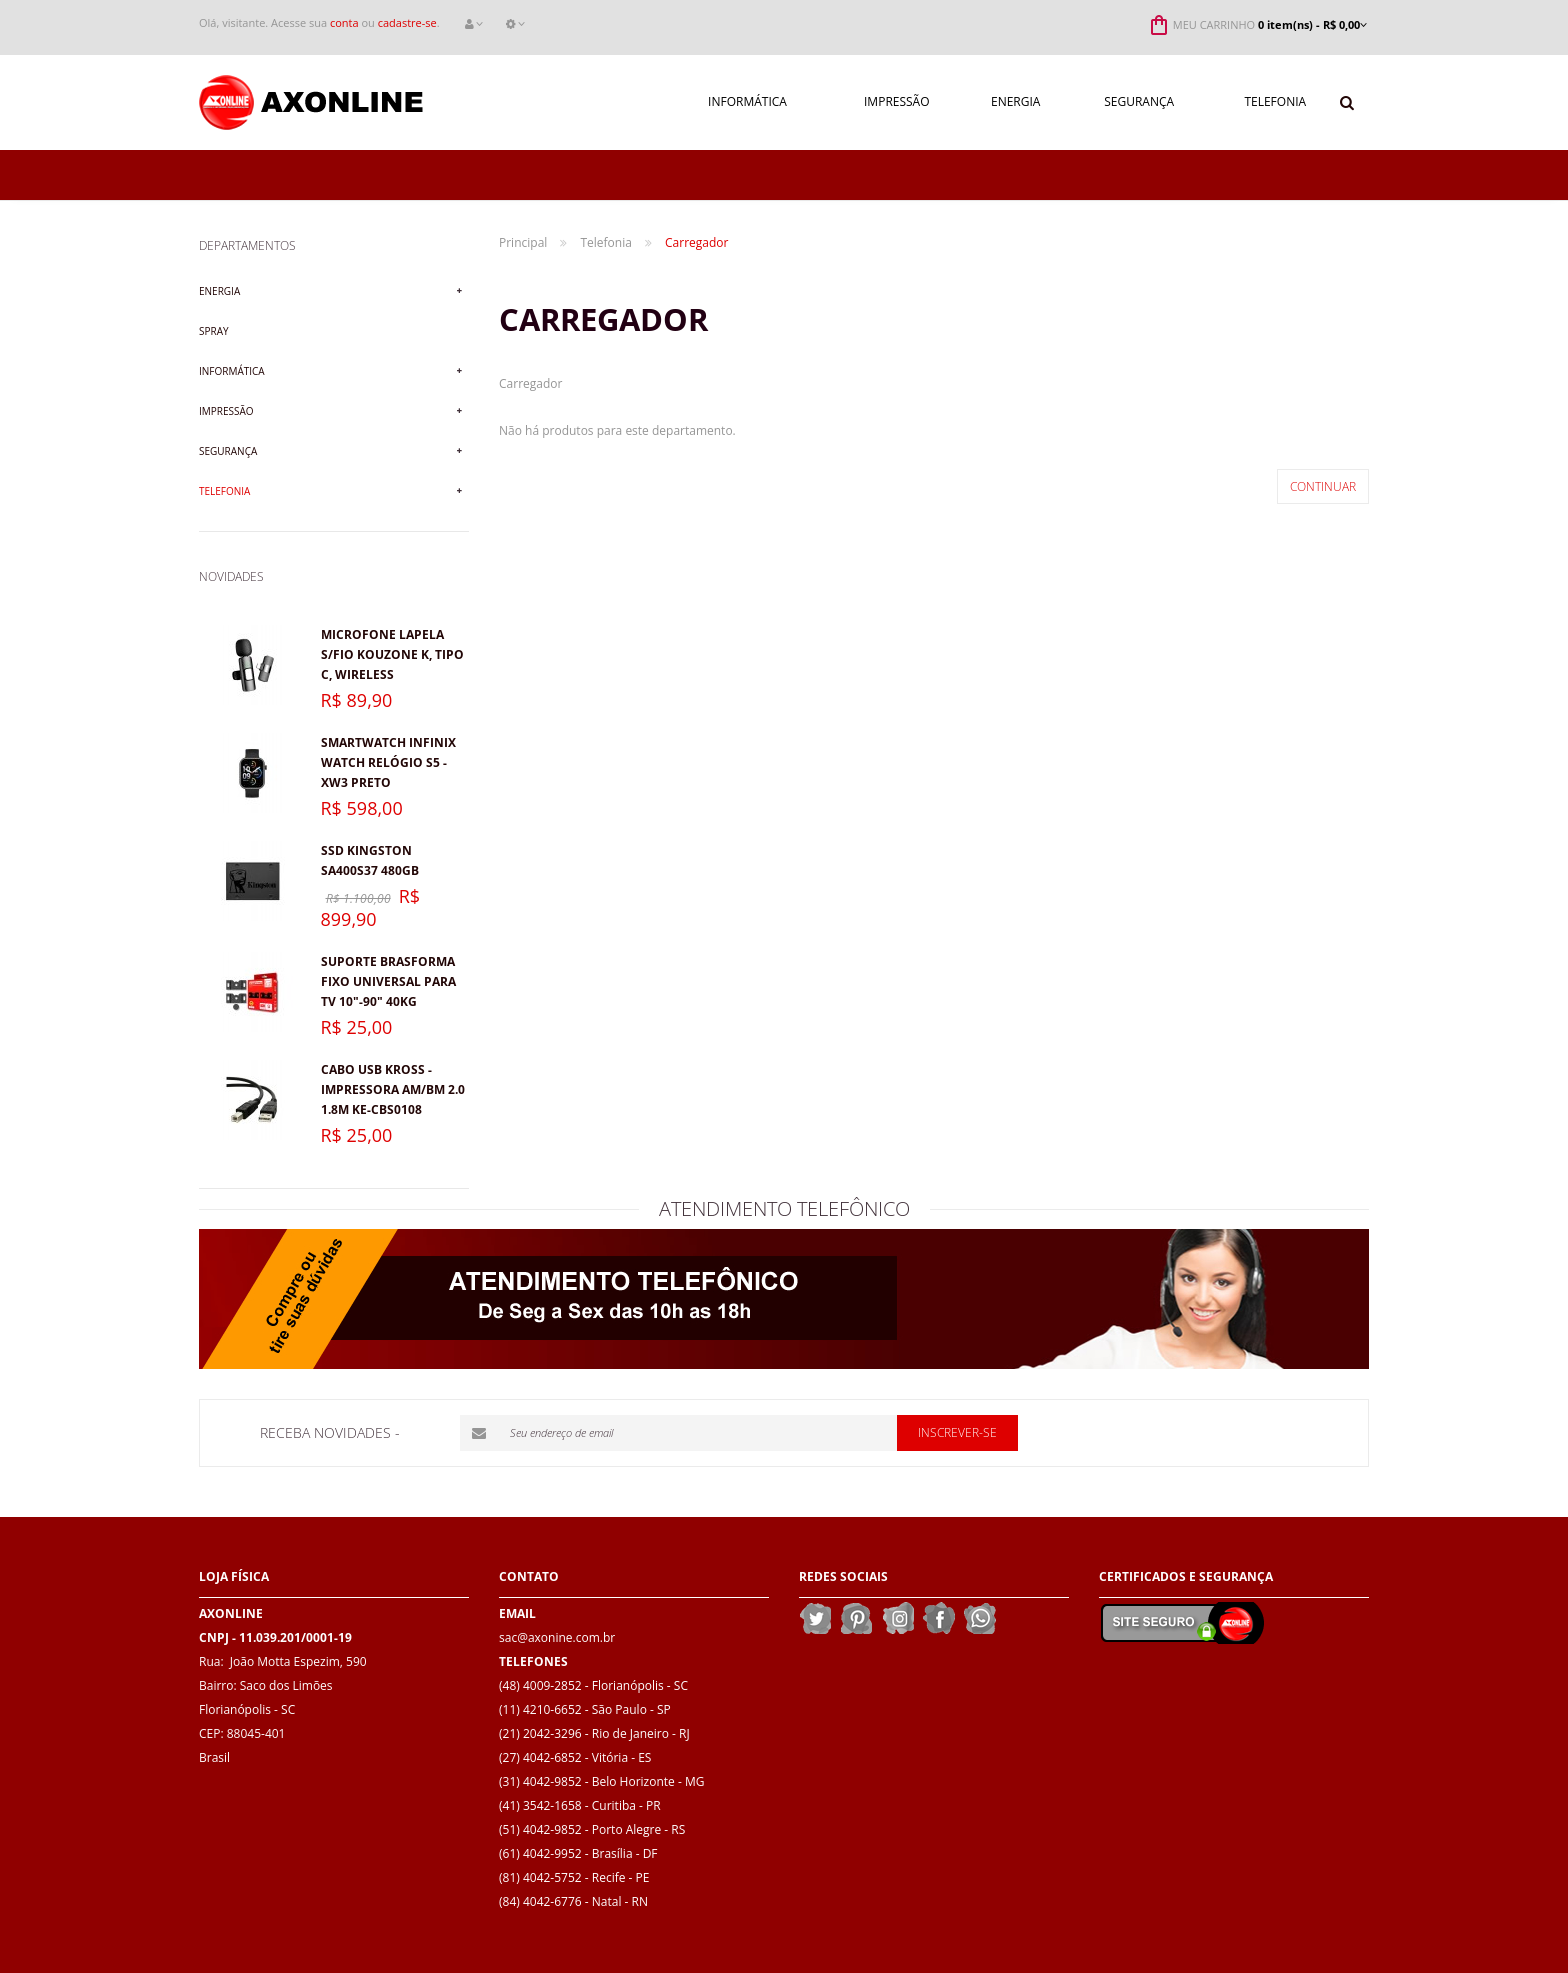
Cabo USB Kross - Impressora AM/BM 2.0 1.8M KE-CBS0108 (393, 1089)
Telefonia (224, 491)
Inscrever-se (957, 1432)
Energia (219, 291)
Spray (214, 331)
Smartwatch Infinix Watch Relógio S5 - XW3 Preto (388, 762)
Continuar (1323, 486)
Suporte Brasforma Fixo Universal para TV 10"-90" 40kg (388, 981)
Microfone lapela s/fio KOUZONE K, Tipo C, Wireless (392, 654)
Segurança (228, 451)
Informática (232, 371)
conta (344, 22)
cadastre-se (407, 22)
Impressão (226, 411)
